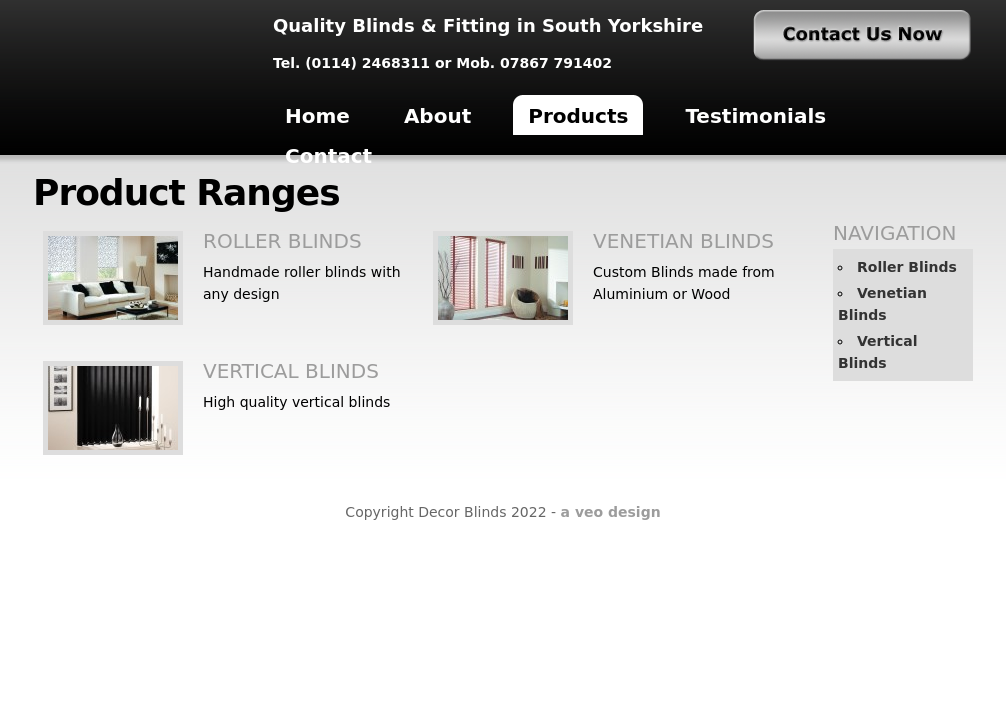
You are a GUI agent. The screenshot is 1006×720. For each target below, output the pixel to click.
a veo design (611, 512)
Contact (328, 156)
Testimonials (755, 116)
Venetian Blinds (683, 241)
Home (317, 116)
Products (578, 116)
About (437, 116)
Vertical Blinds (291, 371)
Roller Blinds (282, 241)
